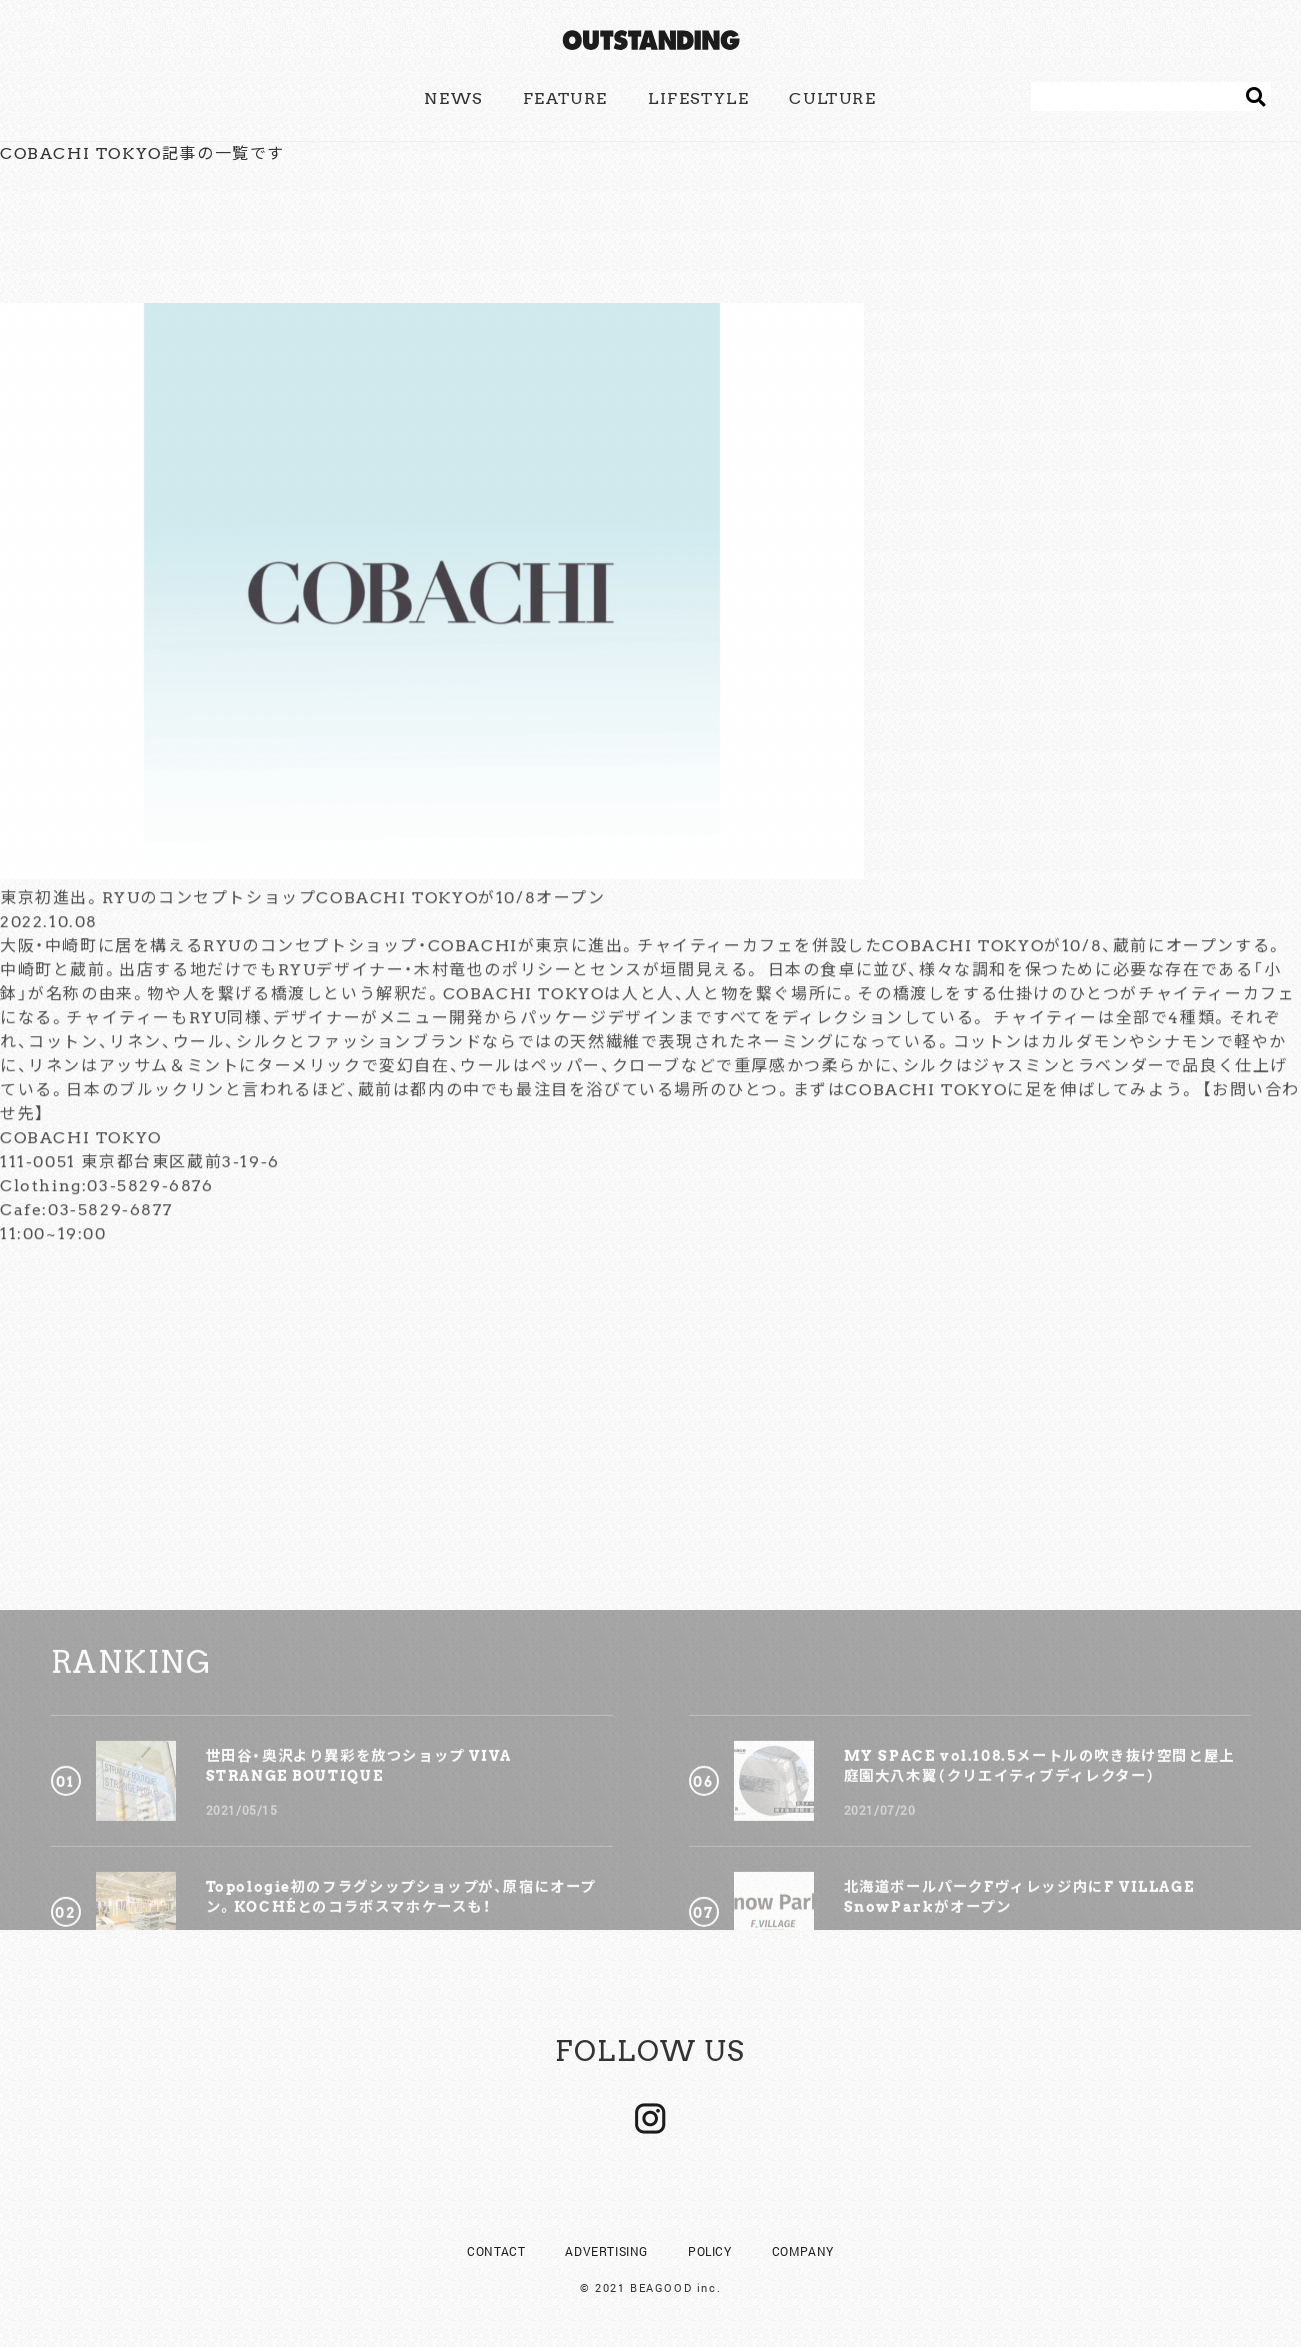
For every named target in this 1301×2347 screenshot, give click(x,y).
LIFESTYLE (698, 98)
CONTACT (496, 2251)
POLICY (710, 2251)
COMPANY (803, 2251)
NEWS (453, 98)
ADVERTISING (606, 2251)
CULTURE (832, 98)
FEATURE (565, 98)
